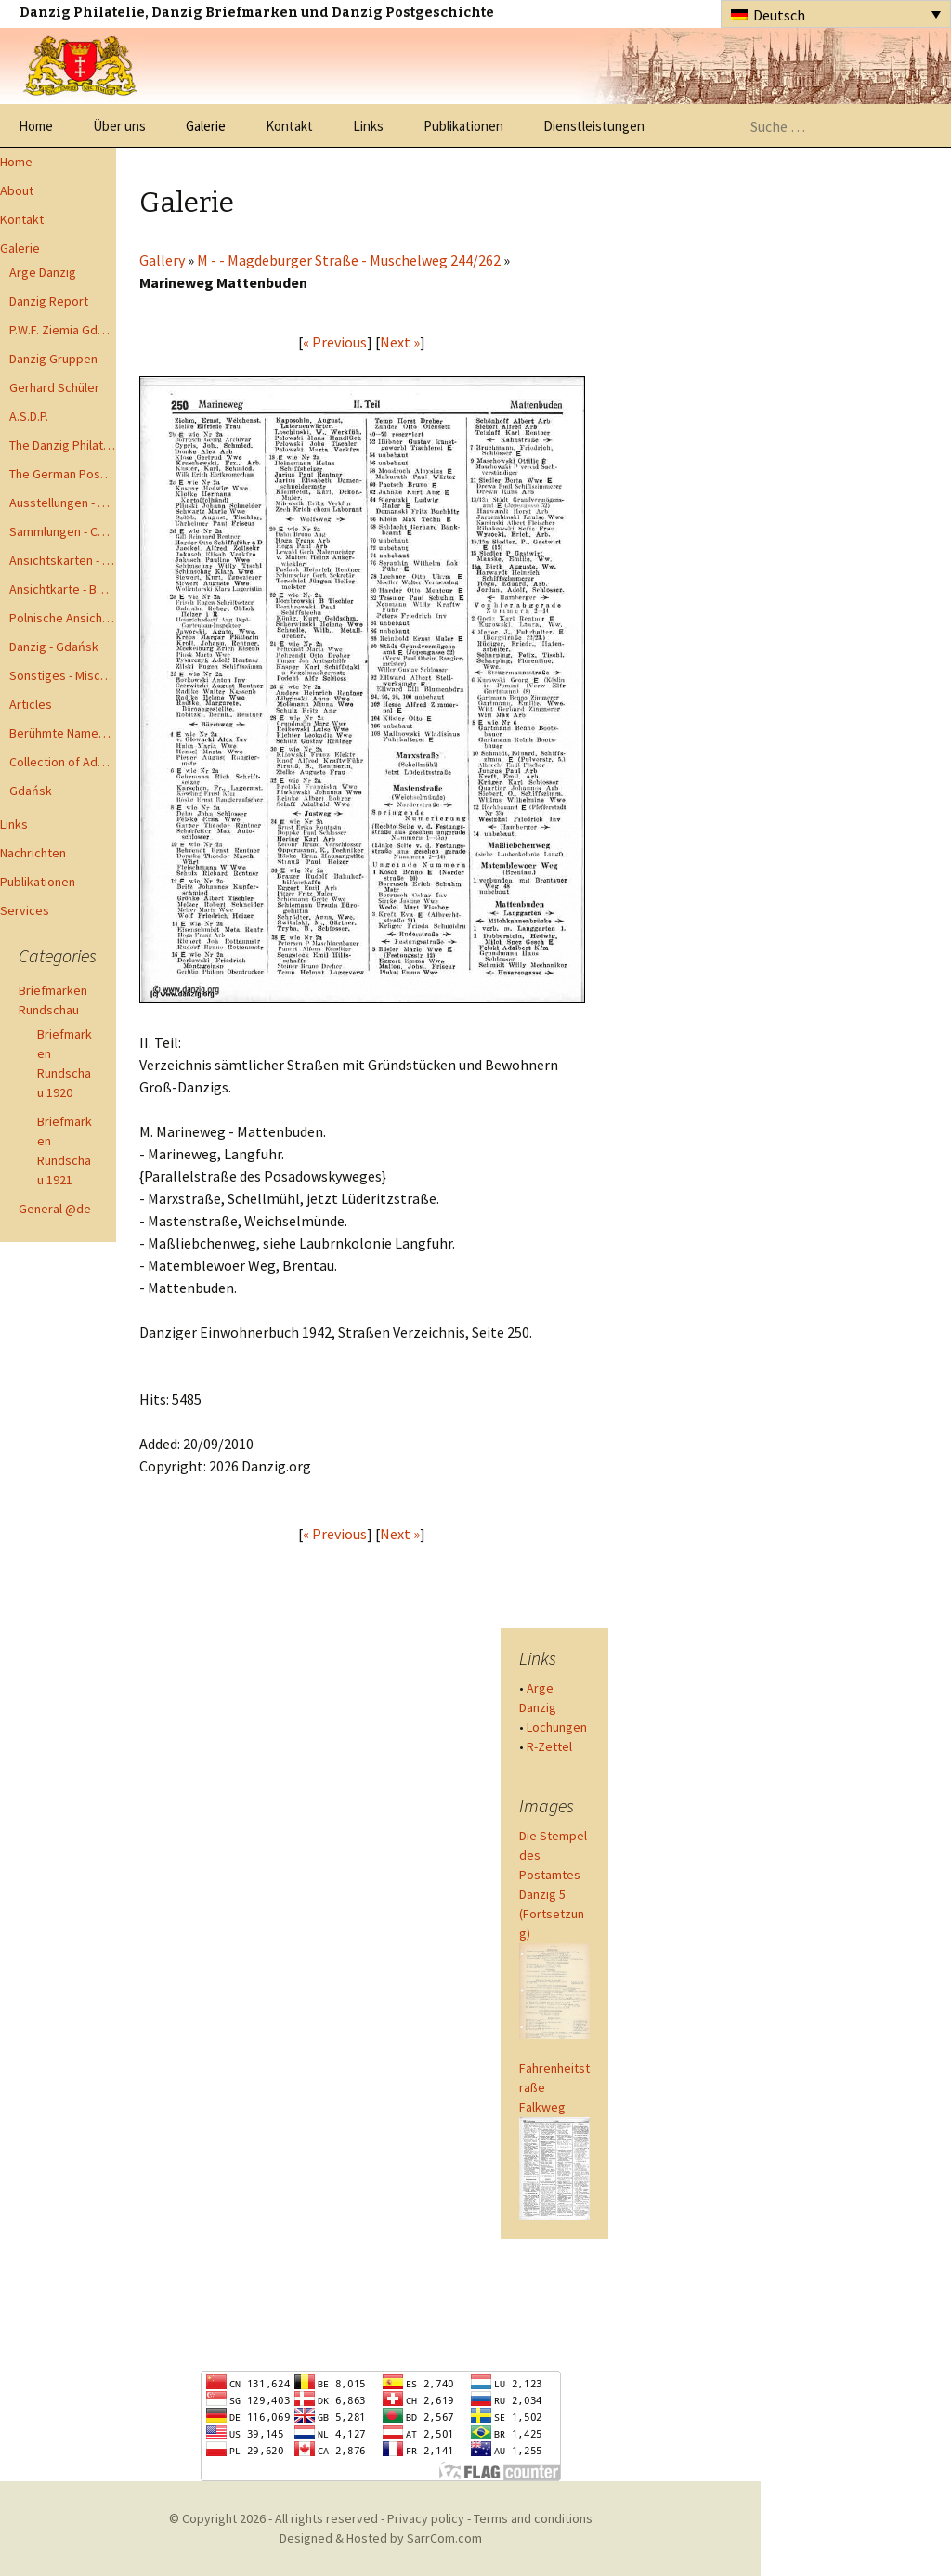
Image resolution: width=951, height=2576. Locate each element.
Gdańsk (30, 790)
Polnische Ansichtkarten (62, 617)
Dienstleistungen (594, 126)
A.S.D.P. (28, 416)
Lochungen (557, 1727)
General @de (55, 1208)
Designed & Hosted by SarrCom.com (381, 2538)
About (16, 190)
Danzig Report (48, 301)
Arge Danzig (42, 272)
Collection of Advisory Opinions (62, 761)
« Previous (335, 342)
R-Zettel (549, 1746)
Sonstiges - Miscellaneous (62, 675)
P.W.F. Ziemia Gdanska (62, 329)
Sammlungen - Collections (62, 531)
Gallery (162, 260)
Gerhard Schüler (54, 387)
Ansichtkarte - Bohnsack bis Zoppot (62, 589)
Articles (30, 704)
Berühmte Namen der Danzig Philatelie (62, 733)
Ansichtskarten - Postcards (62, 560)
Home (36, 126)
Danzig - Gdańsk (53, 646)
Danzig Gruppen (53, 358)
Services (24, 910)
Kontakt (289, 126)
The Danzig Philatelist (62, 445)
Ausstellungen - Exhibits (62, 502)
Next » (400, 342)
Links (368, 126)
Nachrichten (33, 852)
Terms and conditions (533, 2518)
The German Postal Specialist (62, 473)
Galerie (206, 126)
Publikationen (463, 126)
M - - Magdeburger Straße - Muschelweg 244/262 (349, 260)
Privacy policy (425, 2518)
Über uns (119, 126)
